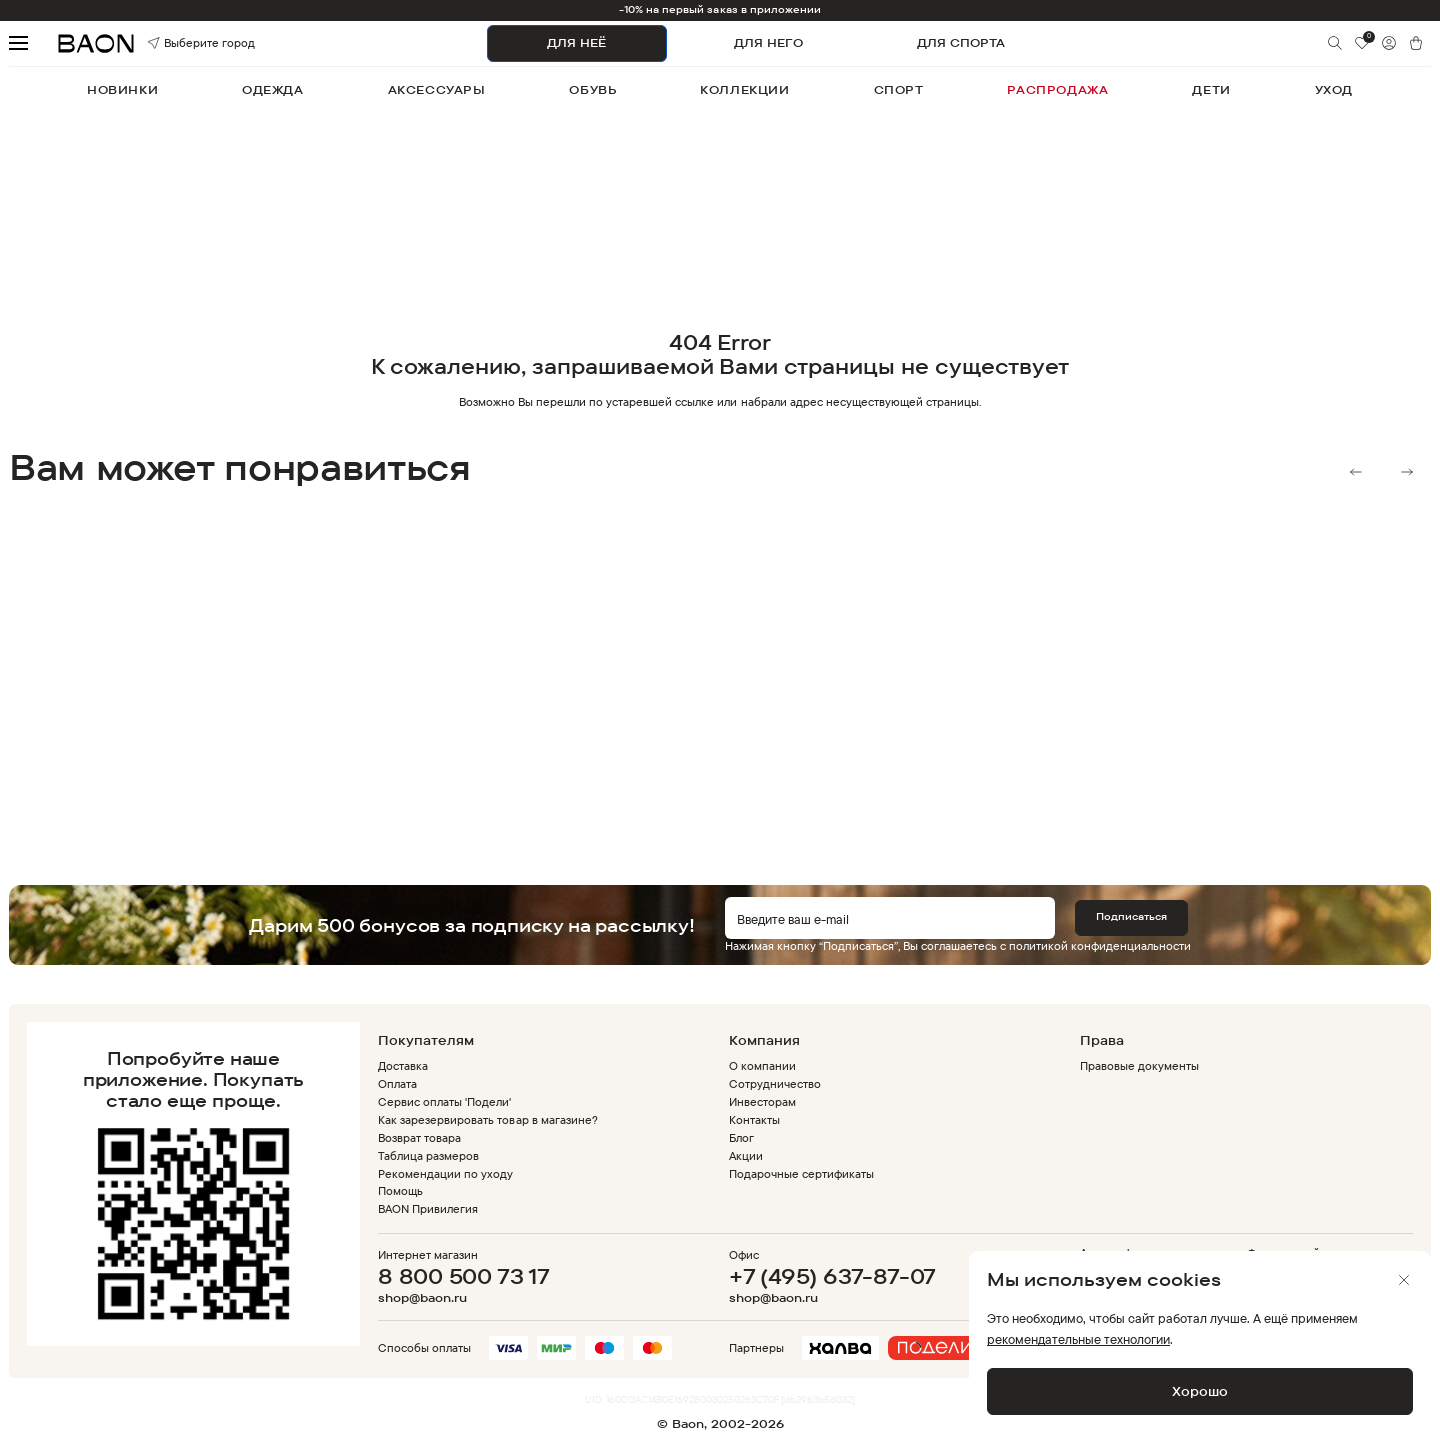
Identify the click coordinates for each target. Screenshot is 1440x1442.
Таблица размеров (428, 1155)
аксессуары (437, 89)
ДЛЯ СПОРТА (961, 42)
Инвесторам (762, 1101)
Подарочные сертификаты (802, 1173)
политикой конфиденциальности (1100, 945)
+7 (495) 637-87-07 (832, 1276)
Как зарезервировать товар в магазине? (488, 1119)
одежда (273, 89)
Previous (1356, 472)
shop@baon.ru (422, 1298)
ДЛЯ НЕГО (768, 42)
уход (1334, 89)
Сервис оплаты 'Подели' (445, 1101)
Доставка (403, 1065)
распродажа (1057, 89)
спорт (899, 89)
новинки (122, 89)
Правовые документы (1139, 1065)
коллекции (744, 89)
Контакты (754, 1119)
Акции (746, 1155)
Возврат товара (419, 1137)
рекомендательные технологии (1078, 1339)
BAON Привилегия (428, 1208)
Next (1407, 472)
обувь (592, 89)
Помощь (400, 1190)
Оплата (397, 1083)
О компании (762, 1065)
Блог (741, 1137)
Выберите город (175, 43)
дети (1211, 89)
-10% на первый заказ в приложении (720, 9)
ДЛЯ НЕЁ (576, 42)
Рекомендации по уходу (446, 1173)
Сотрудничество (775, 1083)
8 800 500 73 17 (464, 1276)
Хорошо (1200, 1391)
